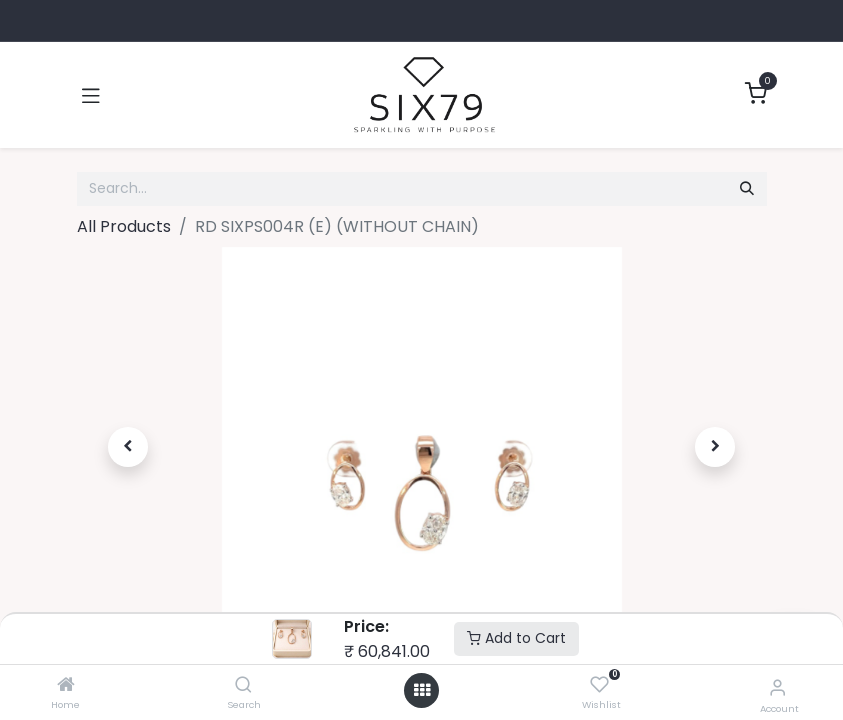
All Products (124, 226)
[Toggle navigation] (91, 95)
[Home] (66, 685)
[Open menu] (422, 690)
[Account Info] (777, 687)
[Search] (243, 685)
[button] (129, 447)
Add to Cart (516, 638)
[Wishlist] (599, 685)
